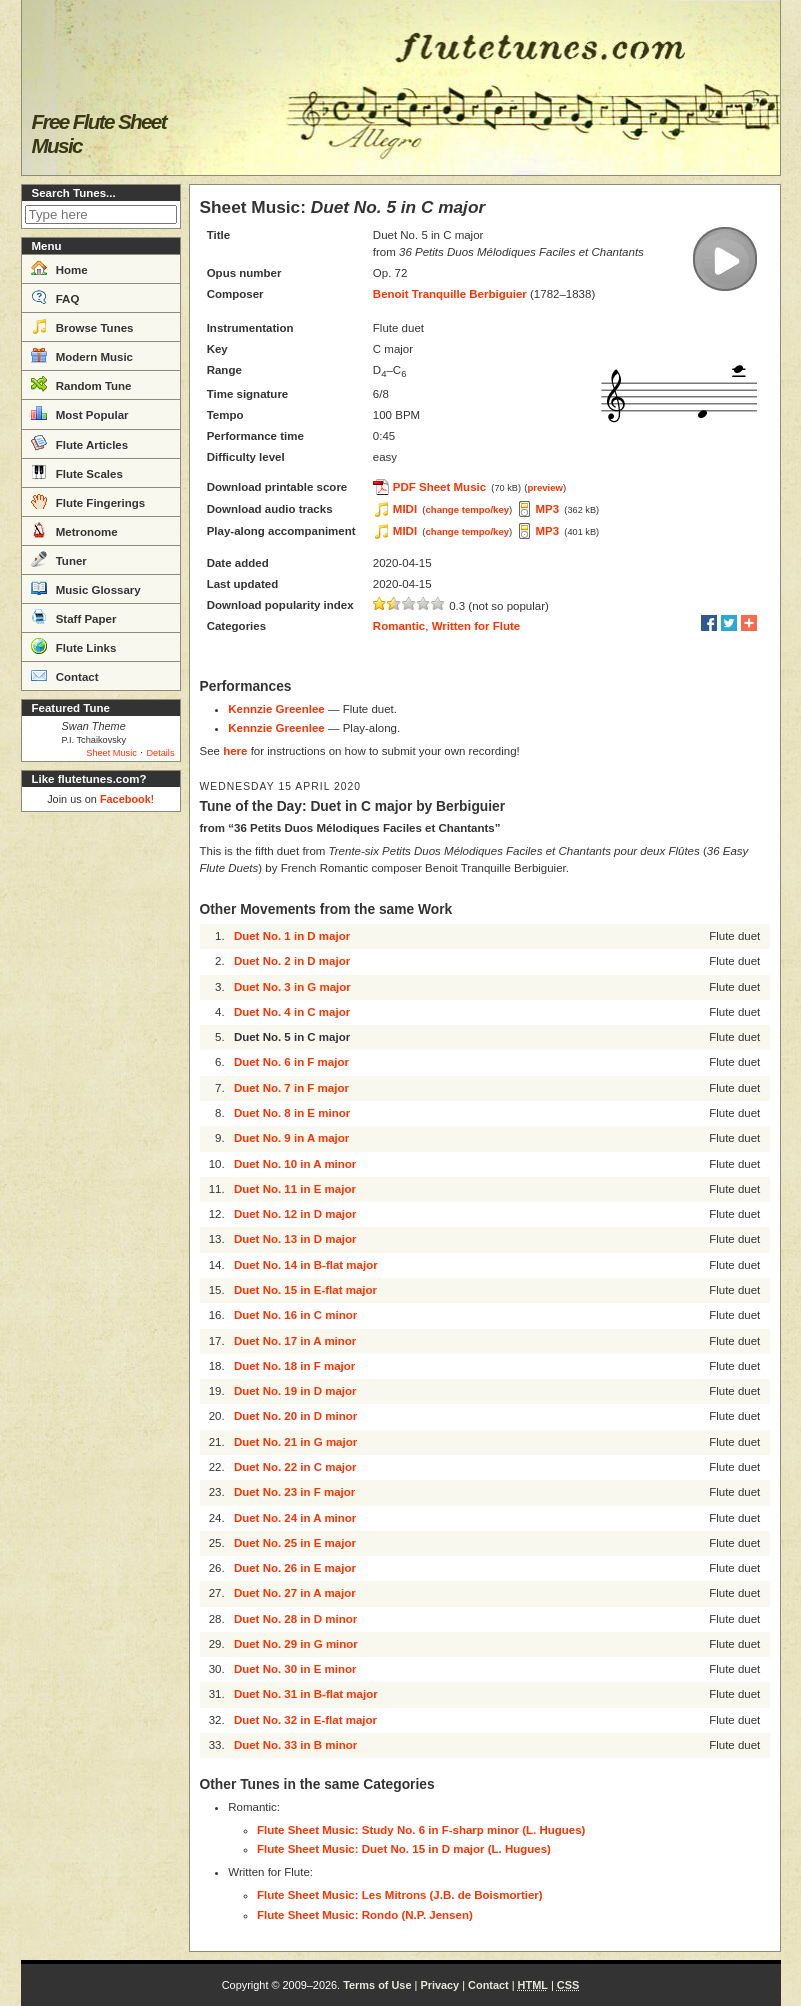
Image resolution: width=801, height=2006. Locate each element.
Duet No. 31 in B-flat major (306, 1694)
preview (545, 487)
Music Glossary (86, 588)
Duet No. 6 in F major (291, 1062)
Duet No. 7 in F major (291, 1088)
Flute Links (74, 646)
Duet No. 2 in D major (292, 961)
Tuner (59, 559)
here (235, 751)
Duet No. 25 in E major (295, 1543)
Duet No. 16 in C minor (295, 1315)
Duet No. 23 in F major (294, 1492)
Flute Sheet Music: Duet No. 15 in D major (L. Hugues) (404, 1849)
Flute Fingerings (88, 501)
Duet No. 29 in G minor (296, 1644)
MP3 (548, 509)
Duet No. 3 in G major (292, 987)
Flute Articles (80, 443)
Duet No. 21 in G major (295, 1442)
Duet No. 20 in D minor (295, 1416)
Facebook (125, 799)
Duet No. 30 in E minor (295, 1669)
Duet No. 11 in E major (295, 1189)
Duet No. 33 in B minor (295, 1745)
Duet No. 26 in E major (295, 1568)
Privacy (439, 1985)
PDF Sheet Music (439, 487)
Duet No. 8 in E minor (292, 1113)
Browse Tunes (82, 326)
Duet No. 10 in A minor (295, 1164)
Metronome (74, 530)
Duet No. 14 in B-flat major (306, 1265)
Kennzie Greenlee (276, 709)
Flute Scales (77, 472)
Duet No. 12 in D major (295, 1214)
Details (160, 753)
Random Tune (81, 384)
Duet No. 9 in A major (291, 1138)
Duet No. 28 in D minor (295, 1619)
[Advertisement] (101, 1120)
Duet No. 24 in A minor (295, 1518)
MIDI (405, 509)
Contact (65, 675)
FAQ (55, 297)
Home (59, 268)
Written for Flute (476, 626)
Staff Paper (74, 617)
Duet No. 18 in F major (294, 1366)
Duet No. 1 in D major (292, 936)
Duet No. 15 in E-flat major (305, 1290)
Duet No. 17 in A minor (295, 1341)
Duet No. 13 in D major (295, 1239)
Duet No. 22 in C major (295, 1467)
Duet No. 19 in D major (295, 1391)
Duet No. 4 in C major (292, 1012)
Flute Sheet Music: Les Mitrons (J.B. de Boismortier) (400, 1895)
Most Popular (80, 413)
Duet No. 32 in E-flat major (305, 1720)
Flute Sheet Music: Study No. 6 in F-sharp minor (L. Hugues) (421, 1830)
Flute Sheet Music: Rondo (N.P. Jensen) (365, 1915)
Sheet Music (111, 753)
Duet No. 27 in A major (295, 1593)
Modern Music (82, 355)
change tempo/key (468, 509)
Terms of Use (377, 1985)
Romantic (399, 626)
